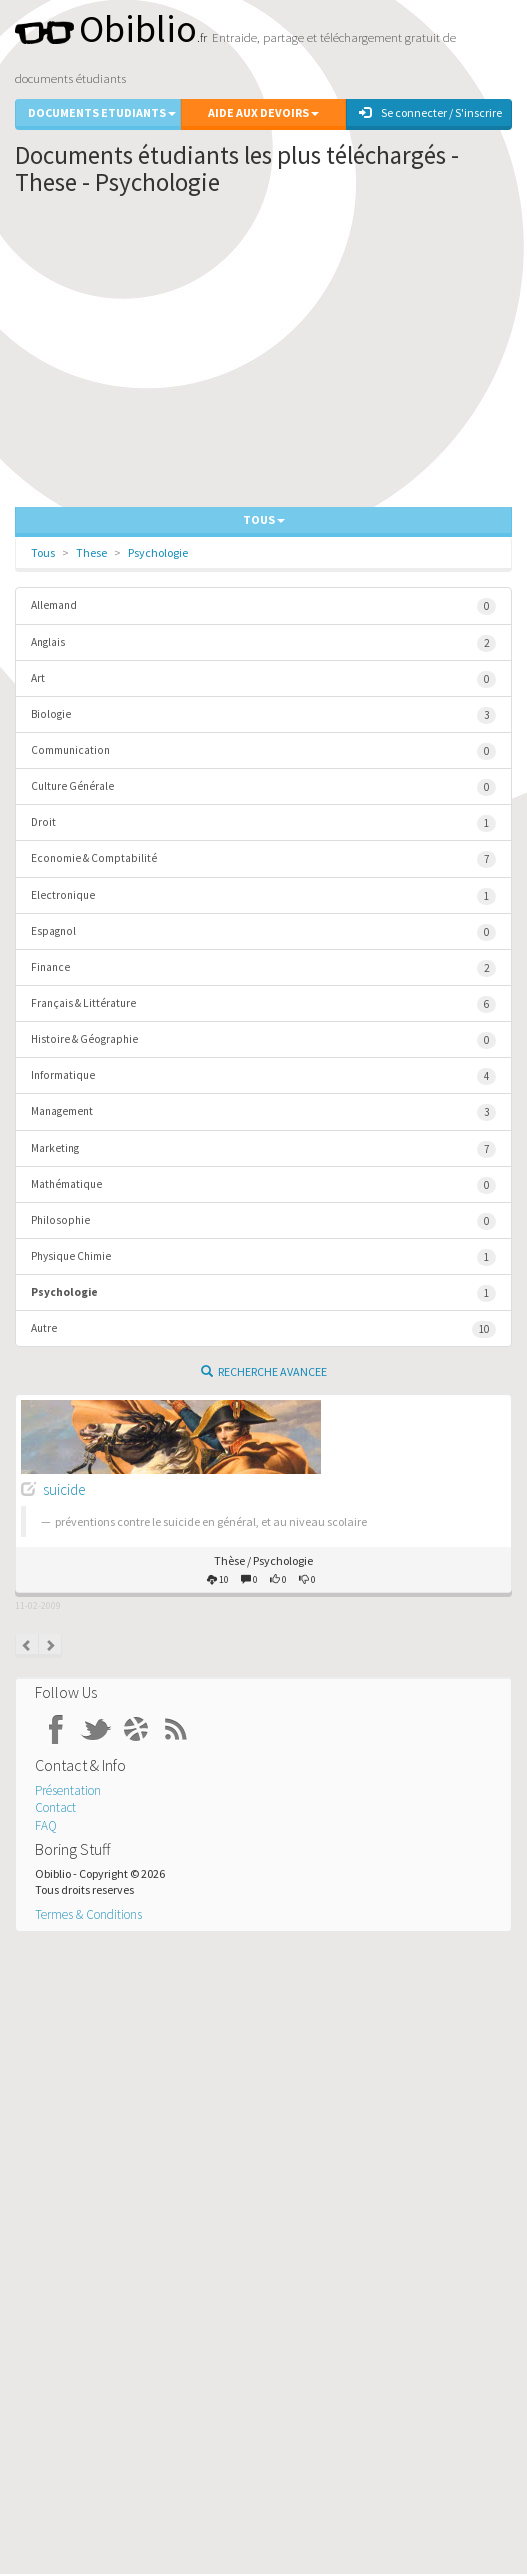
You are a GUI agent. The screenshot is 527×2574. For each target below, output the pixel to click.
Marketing (263, 1149)
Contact (55, 1807)
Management (263, 1112)
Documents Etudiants (102, 112)
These (91, 552)
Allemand (263, 606)
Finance (263, 968)
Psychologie (158, 552)
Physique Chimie (263, 1257)
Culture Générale (263, 787)
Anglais (263, 643)
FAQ (46, 1825)
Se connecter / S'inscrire (430, 112)
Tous (43, 552)
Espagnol (263, 932)
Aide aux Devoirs (263, 112)
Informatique (263, 1076)
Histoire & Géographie (263, 1040)
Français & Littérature (263, 1004)
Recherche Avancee (264, 1371)
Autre (263, 1329)
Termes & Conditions (88, 1914)
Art (263, 679)
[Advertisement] (263, 357)
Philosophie (263, 1221)
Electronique (263, 896)
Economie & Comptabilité (263, 859)
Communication (263, 751)
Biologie (263, 715)
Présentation (68, 1790)
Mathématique (263, 1185)
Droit (263, 823)
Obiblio (106, 28)
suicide (64, 1489)
